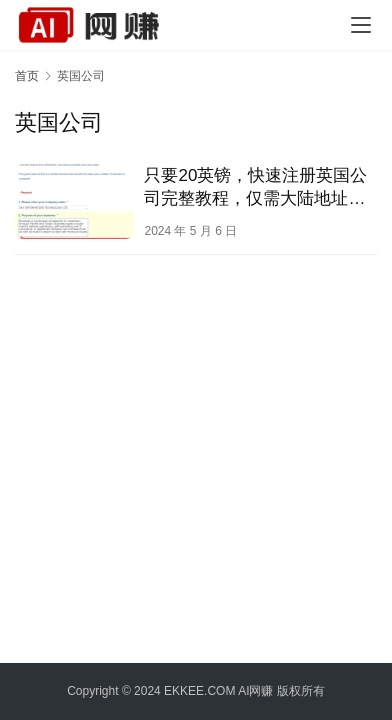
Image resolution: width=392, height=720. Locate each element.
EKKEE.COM (199, 691)
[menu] (361, 25)
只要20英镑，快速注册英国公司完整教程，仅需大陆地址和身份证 (255, 188)
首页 (27, 76)
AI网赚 (255, 691)
